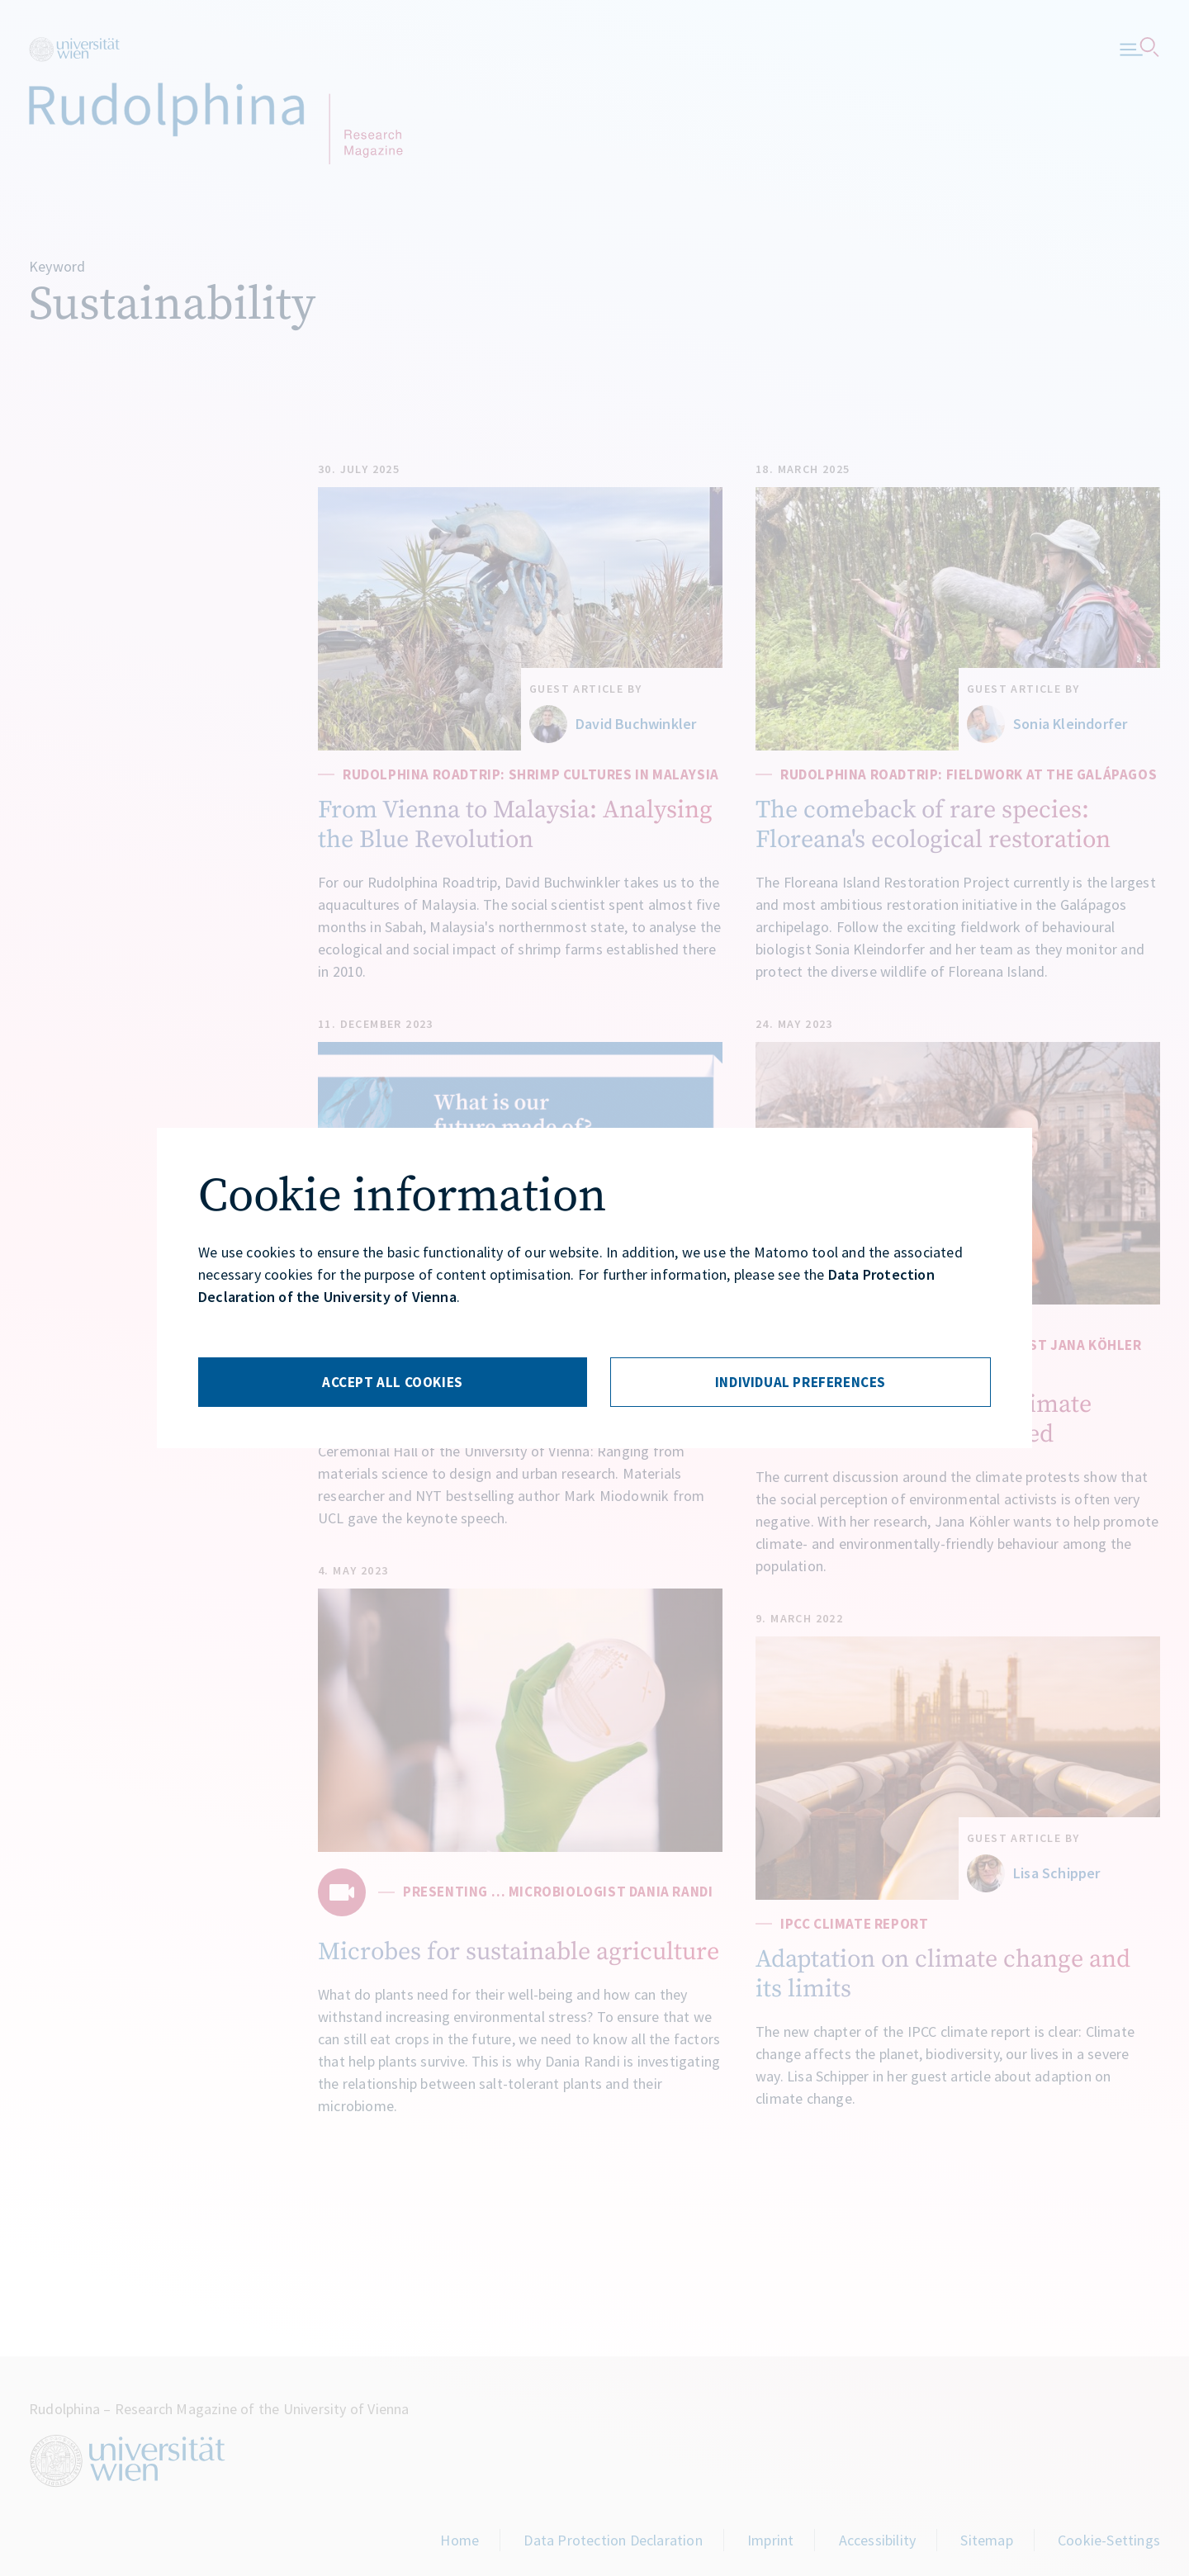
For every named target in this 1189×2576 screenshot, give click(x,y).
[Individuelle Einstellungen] (800, 1382)
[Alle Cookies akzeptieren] (392, 1382)
